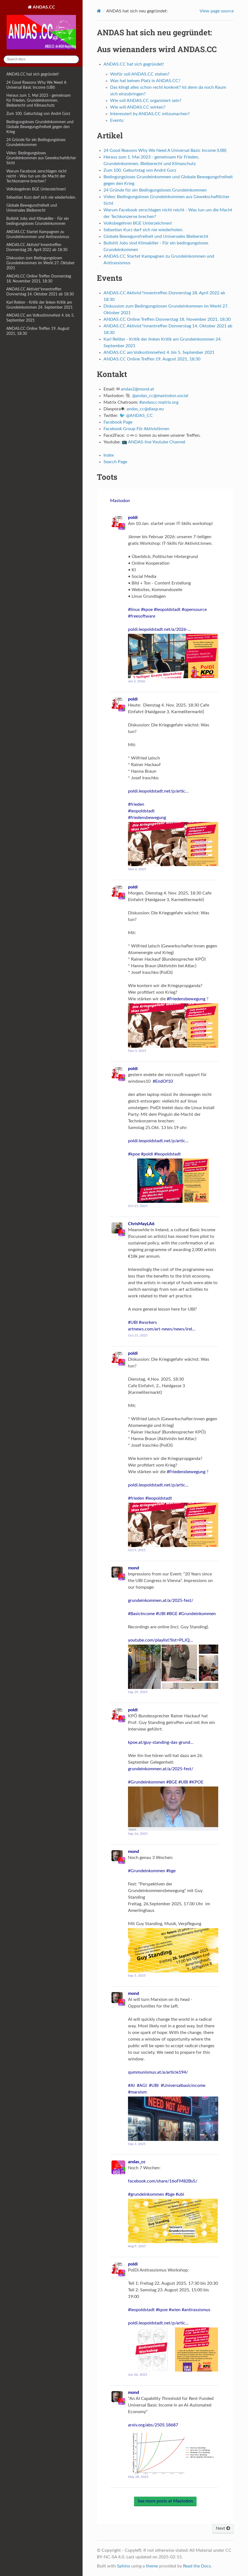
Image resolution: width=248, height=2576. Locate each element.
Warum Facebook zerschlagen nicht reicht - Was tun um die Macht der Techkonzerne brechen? (36, 176)
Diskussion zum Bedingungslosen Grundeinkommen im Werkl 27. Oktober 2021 (40, 263)
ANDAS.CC (41, 28)
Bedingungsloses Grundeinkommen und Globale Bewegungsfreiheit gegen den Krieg (39, 127)
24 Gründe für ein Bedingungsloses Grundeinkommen (36, 142)
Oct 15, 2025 (138, 1206)
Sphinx (123, 2566)
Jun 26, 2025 (137, 2374)
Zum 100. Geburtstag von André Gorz (38, 114)
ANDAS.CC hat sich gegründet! (32, 74)
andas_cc (137, 2162)
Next (223, 2528)
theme (152, 2566)
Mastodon (120, 501)
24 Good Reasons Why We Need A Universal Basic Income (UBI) (36, 85)
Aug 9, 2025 (137, 2246)
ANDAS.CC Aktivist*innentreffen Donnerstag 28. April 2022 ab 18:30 (36, 247)
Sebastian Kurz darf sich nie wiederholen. (41, 197)
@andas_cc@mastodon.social (160, 396)
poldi (133, 517)
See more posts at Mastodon (165, 2501)
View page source (217, 11)
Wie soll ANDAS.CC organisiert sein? (145, 100)
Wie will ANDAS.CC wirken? (137, 107)
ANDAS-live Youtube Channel (156, 442)
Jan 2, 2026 (136, 681)
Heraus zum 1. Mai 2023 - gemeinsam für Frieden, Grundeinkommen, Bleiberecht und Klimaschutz (38, 100)
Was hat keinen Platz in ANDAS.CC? (145, 81)
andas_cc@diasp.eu (145, 409)
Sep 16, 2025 (138, 1833)
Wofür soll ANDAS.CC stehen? (140, 74)
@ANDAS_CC (139, 415)
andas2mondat (137, 389)
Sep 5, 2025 (137, 1975)
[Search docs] (41, 59)
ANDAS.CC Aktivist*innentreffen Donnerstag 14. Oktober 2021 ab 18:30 (40, 291)
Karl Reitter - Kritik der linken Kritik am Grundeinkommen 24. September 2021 (39, 304)
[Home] (99, 11)
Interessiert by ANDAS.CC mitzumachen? (150, 114)
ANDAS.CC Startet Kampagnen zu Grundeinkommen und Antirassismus (37, 234)
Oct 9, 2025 (137, 1550)
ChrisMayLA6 (141, 1224)
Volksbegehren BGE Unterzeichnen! (36, 189)
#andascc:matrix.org (158, 402)
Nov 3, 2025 (137, 1050)
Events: (117, 120)
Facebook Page (117, 422)
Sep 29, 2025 (138, 1692)
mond (133, 1568)
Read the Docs (197, 2566)
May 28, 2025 (138, 2476)
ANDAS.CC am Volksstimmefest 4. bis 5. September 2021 (40, 317)
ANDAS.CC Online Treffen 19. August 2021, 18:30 (37, 331)
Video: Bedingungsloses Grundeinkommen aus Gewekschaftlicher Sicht (41, 158)
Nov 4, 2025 (137, 869)
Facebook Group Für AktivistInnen (136, 429)
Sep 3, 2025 (137, 2144)
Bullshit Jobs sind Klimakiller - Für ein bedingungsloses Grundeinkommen (37, 221)
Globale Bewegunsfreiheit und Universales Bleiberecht (31, 207)
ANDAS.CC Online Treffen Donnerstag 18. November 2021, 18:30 (38, 278)
